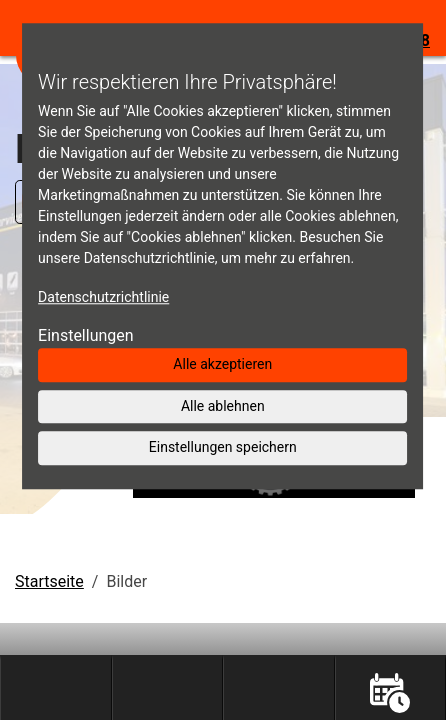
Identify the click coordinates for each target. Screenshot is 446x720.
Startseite (49, 581)
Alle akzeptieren (222, 364)
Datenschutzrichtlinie (103, 297)
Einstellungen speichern (223, 447)
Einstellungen (86, 335)
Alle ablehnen (223, 406)
